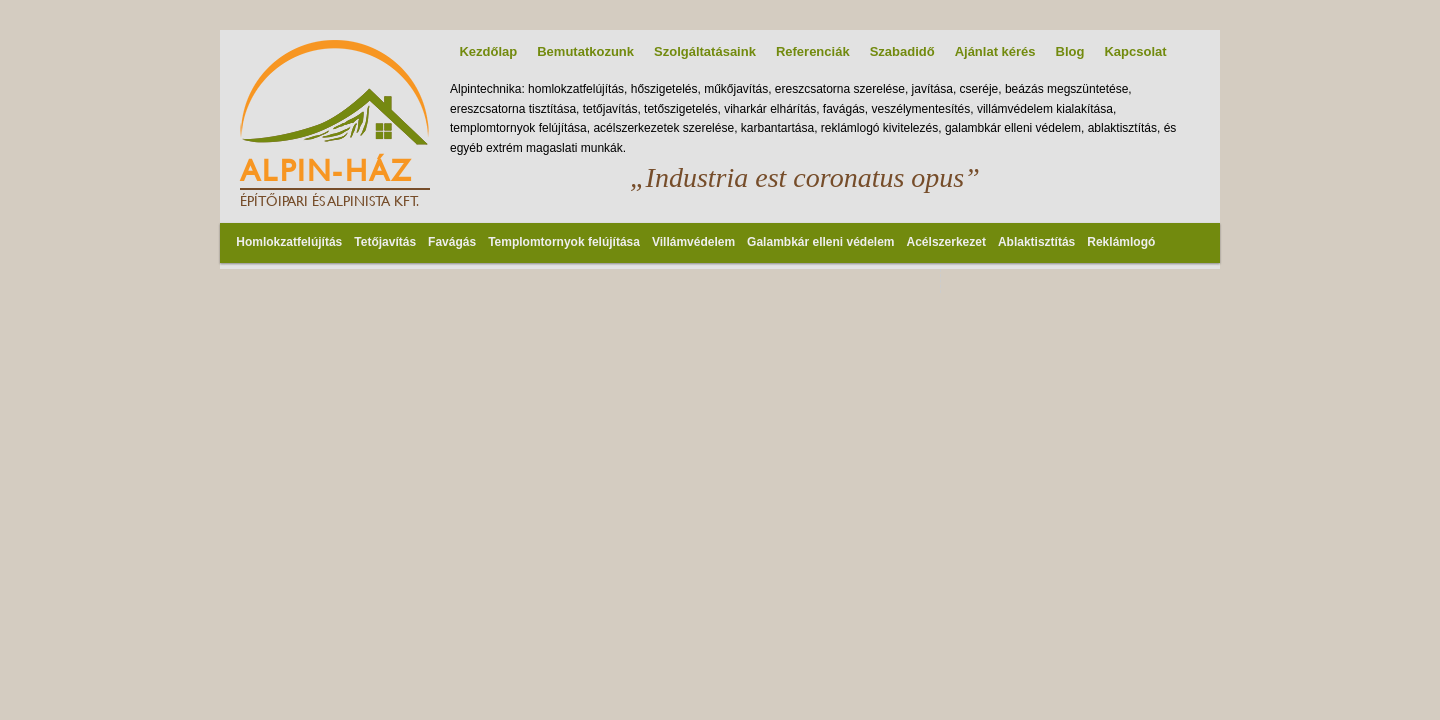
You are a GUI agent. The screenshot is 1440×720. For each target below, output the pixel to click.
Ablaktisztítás (1036, 242)
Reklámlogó (1121, 242)
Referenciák (813, 51)
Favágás (452, 242)
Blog (1070, 51)
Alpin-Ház (326, 170)
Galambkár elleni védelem (820, 242)
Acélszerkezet (946, 242)
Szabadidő (902, 51)
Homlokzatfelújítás (289, 242)
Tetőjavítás (385, 242)
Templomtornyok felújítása (564, 242)
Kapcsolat (1135, 51)
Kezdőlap (488, 51)
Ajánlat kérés (995, 51)
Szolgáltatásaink (705, 51)
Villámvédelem (693, 242)
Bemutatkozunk (585, 51)
